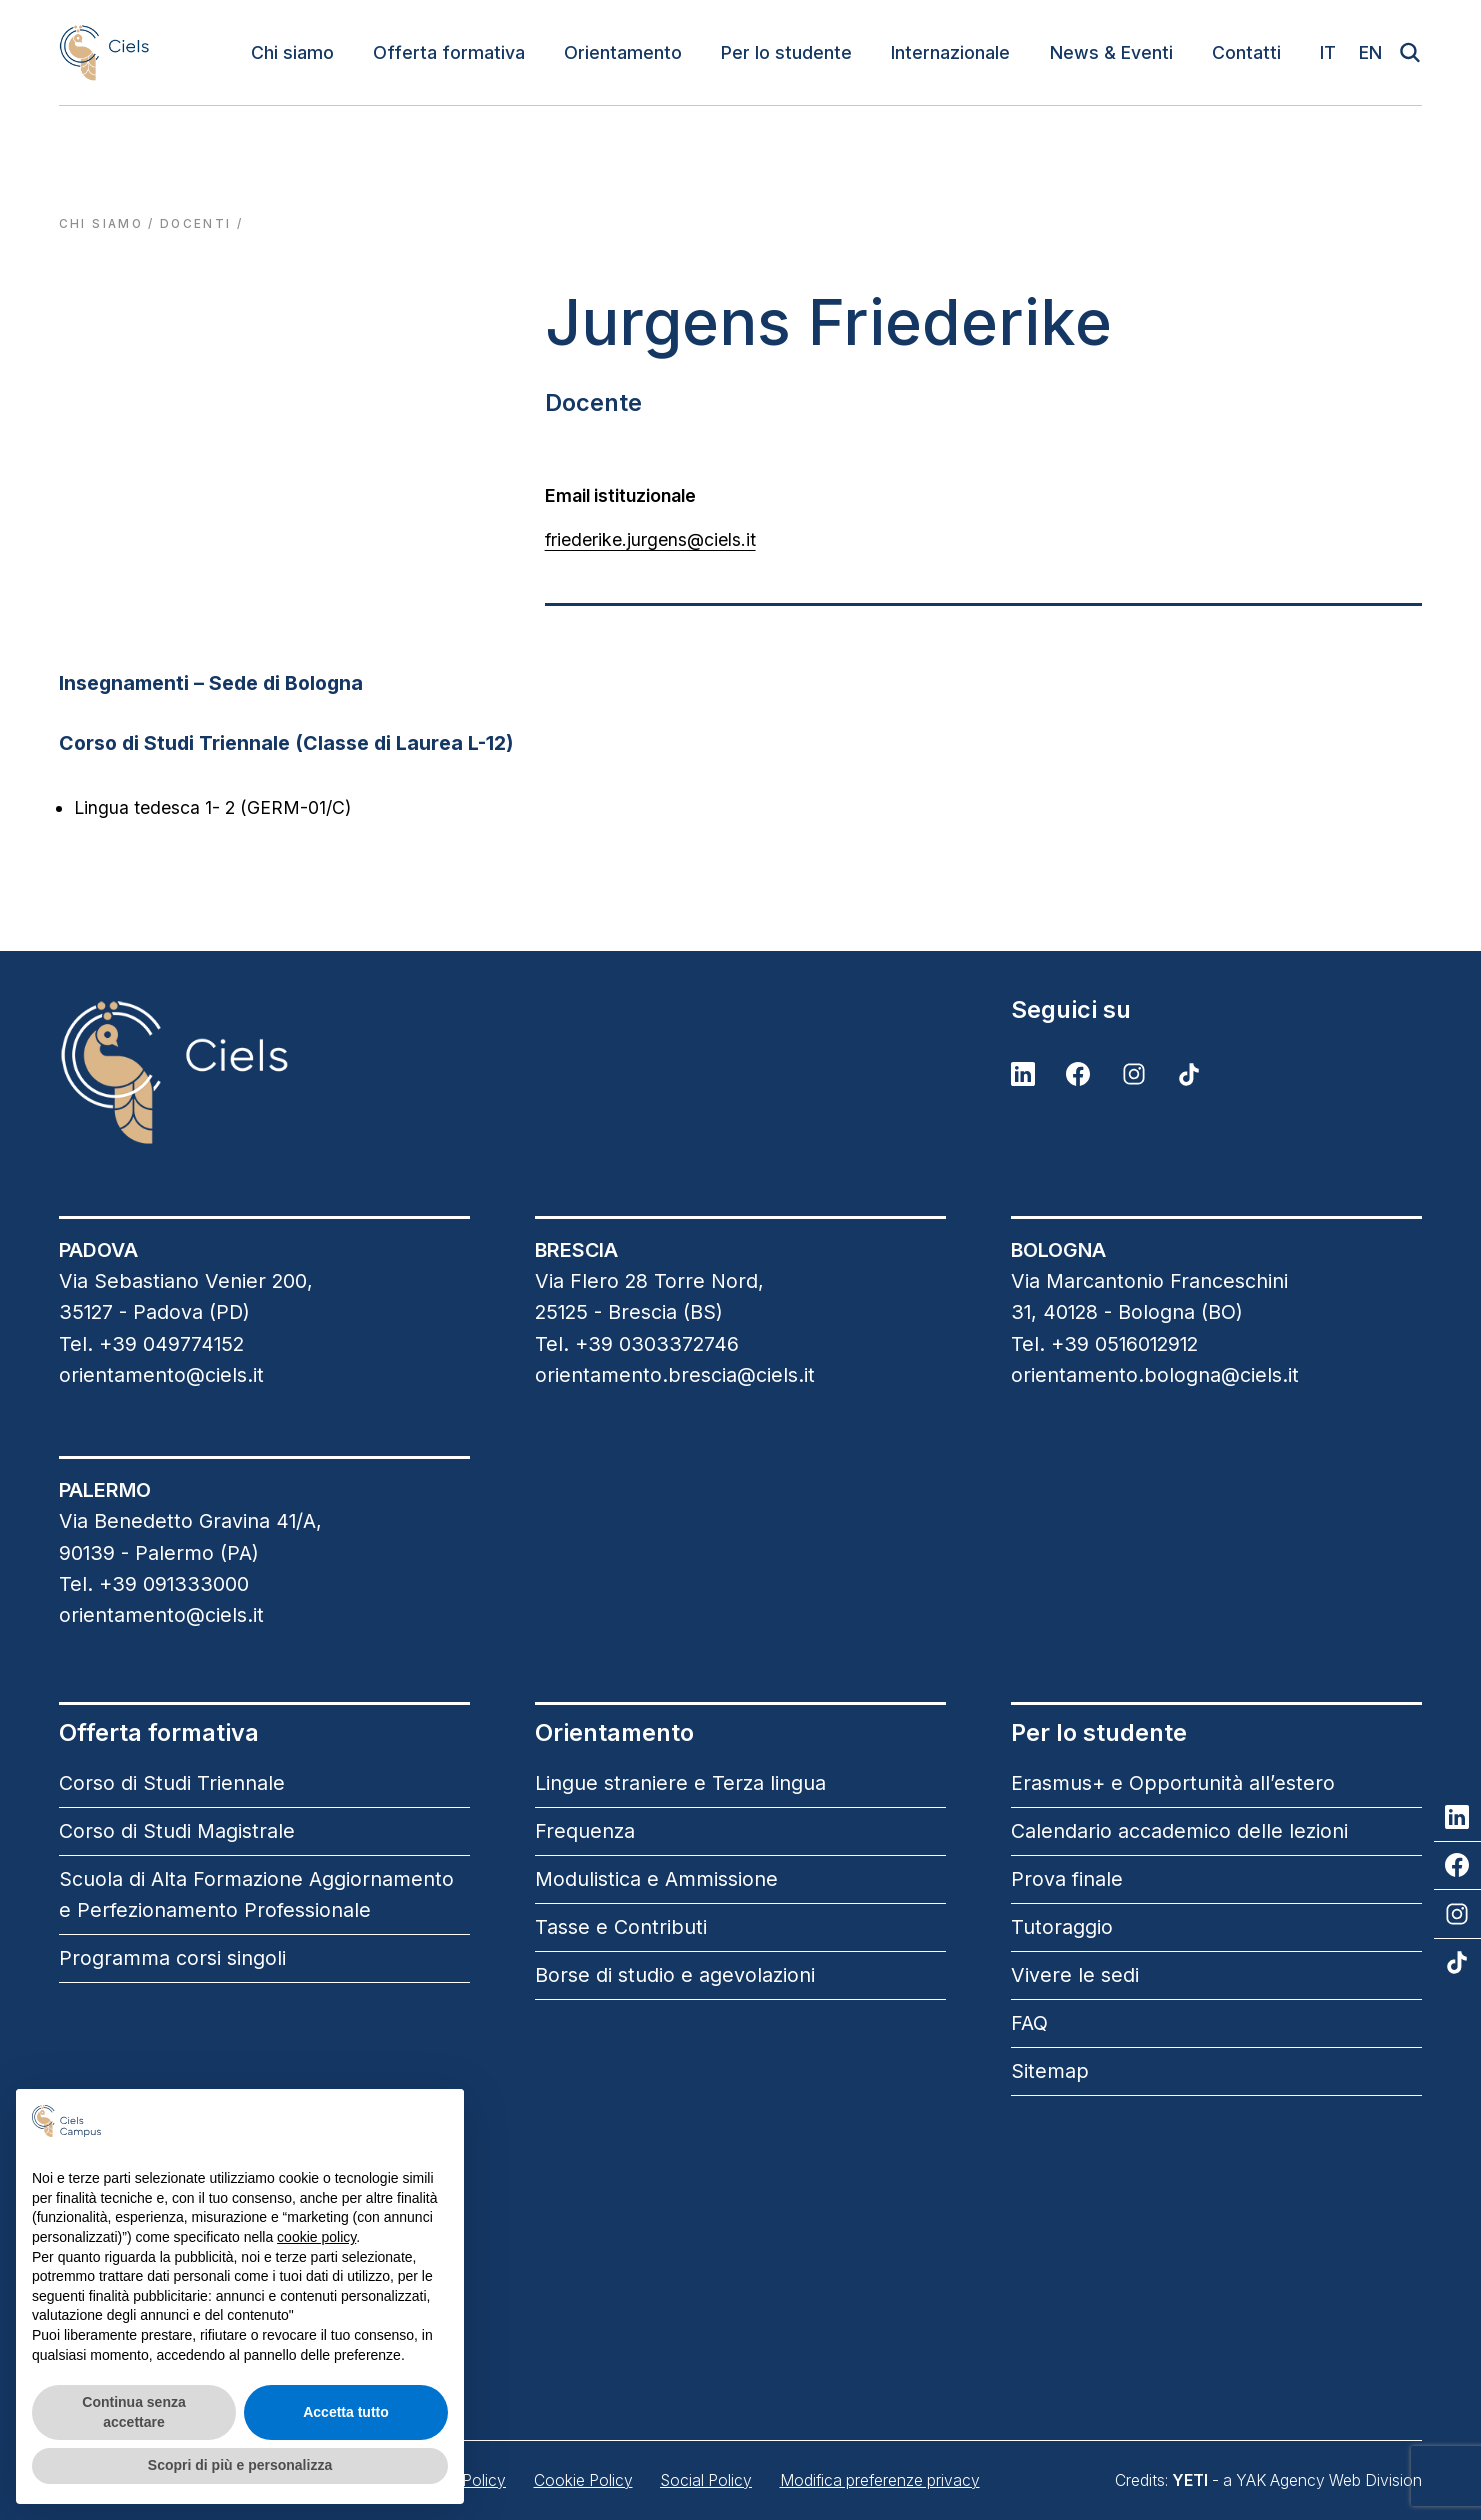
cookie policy (316, 2237)
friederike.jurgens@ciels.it (650, 539)
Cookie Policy (583, 2480)
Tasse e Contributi (621, 1927)
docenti (195, 224)
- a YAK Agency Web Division (1297, 2480)
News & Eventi (1111, 52)
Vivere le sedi (1075, 1975)
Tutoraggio (1062, 1927)
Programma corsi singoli (172, 1958)
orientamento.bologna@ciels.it (1155, 1375)
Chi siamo (292, 52)
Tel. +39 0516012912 (1104, 1344)
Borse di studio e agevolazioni (675, 1975)
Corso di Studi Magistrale (177, 1831)
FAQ (1029, 2023)
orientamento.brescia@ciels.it (675, 1375)
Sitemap (1050, 2071)
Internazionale (950, 52)
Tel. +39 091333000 (154, 1584)
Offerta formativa (449, 52)
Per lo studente (786, 52)
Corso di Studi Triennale (172, 1783)
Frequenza (585, 1831)
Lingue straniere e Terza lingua (680, 1783)
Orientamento (623, 52)
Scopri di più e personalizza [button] (240, 2465)
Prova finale (1067, 1879)
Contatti (1246, 52)
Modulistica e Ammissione (656, 1879)
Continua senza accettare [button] (133, 2412)
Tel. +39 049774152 (151, 1344)
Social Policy (706, 2480)
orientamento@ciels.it (161, 1375)
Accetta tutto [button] (346, 2412)
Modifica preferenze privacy (880, 2480)
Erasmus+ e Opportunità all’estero (1173, 1783)
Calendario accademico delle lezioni (1179, 1831)
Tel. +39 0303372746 (637, 1344)
